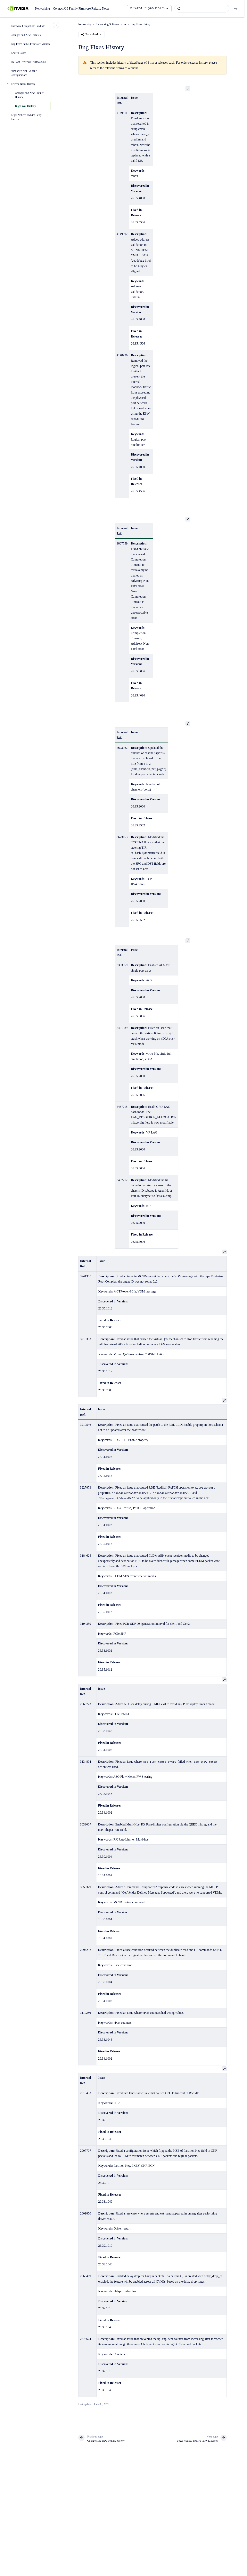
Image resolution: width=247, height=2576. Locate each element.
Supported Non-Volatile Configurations (24, 72)
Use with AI (91, 34)
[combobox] (202, 8)
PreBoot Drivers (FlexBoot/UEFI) (29, 61)
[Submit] (179, 8)
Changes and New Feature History (29, 95)
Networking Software (107, 24)
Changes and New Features (26, 35)
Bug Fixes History (25, 106)
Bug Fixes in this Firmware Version (30, 44)
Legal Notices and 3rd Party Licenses (26, 117)
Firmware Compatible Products (28, 26)
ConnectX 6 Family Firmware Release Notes (81, 8)
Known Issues (18, 53)
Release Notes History (23, 84)
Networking (42, 8)
